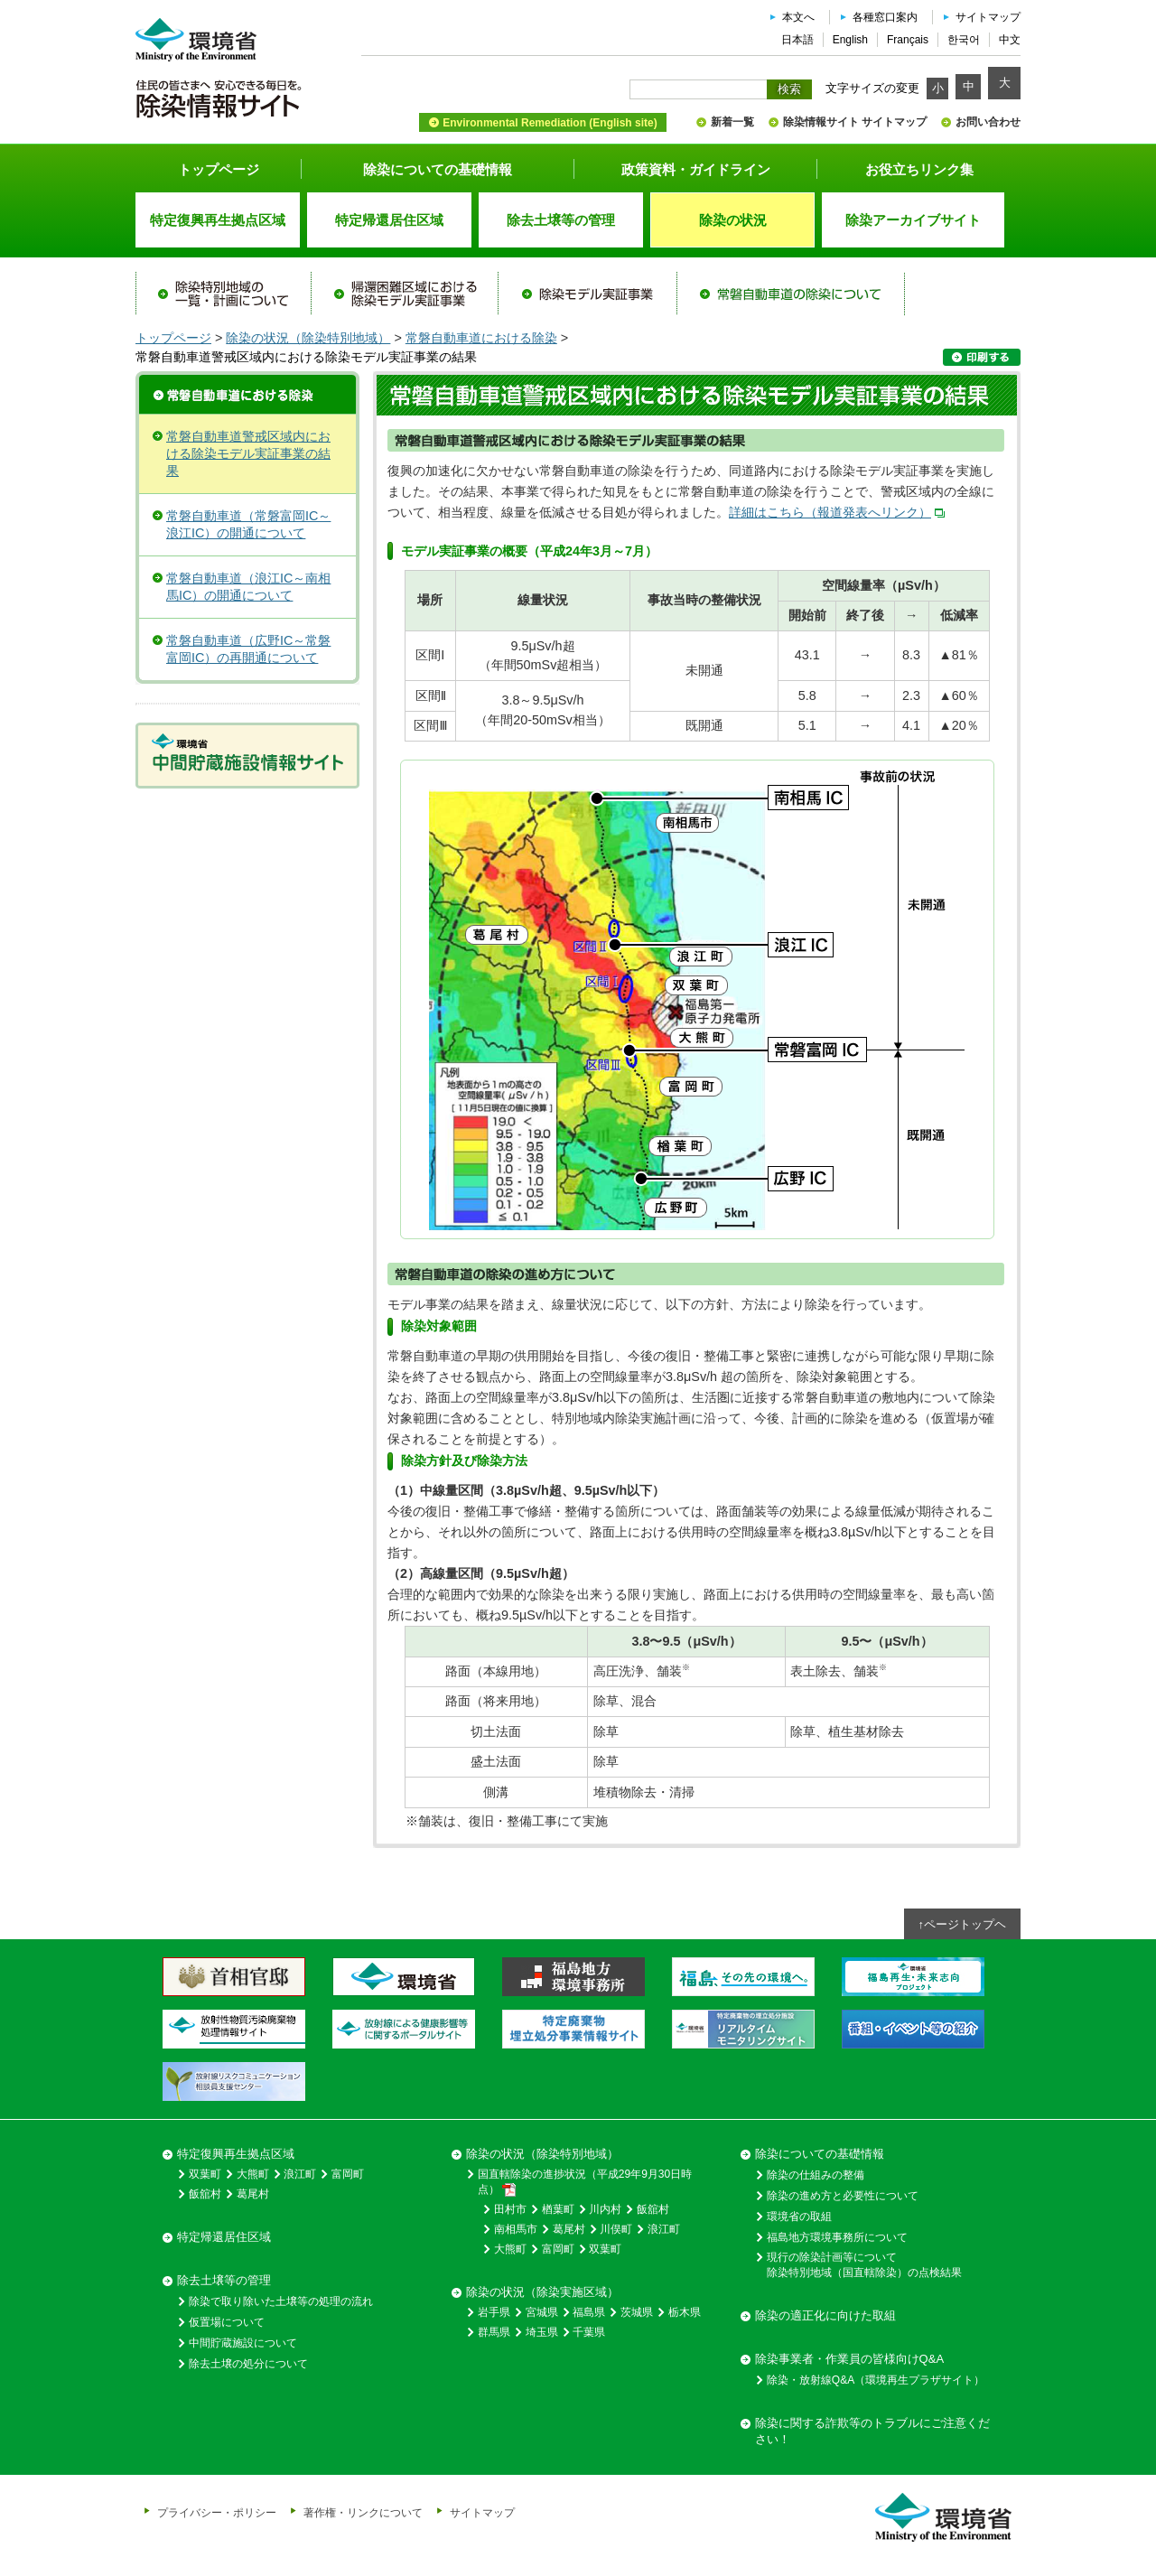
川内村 (605, 2209)
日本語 (797, 39)
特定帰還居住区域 (224, 2237)
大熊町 (253, 2174)
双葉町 (205, 2174)
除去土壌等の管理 (224, 2280)
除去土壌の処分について (248, 2363)
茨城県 (636, 2312)
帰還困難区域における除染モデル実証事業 (405, 293)
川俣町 (616, 2229)
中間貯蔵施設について (243, 2343)
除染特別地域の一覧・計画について (223, 293)
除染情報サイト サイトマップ (855, 122)
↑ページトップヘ (962, 1924)
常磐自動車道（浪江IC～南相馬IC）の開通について (248, 586)
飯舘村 (205, 2194)
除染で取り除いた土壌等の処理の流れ (281, 2301)
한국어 (963, 39)
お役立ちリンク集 (919, 169)
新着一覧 (732, 122)
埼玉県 (542, 2332)
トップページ (218, 169)
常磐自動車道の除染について (789, 293)
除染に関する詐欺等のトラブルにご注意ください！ (872, 2431)
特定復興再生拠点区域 (235, 2154)
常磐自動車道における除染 (481, 338)
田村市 (510, 2209)
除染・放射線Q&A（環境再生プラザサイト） (875, 2380)
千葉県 (589, 2332)
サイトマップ (988, 17)
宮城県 (542, 2312)
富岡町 (347, 2174)
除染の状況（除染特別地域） (308, 338)
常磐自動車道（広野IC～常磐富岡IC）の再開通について (248, 649)
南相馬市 (515, 2229)
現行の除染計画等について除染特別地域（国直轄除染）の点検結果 (864, 2265)
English (850, 39)
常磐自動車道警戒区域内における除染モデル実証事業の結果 (248, 453)
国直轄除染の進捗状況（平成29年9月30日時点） (585, 2182)
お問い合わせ (988, 122)
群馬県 (494, 2332)
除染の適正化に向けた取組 (825, 2315)
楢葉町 (558, 2209)
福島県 (589, 2312)
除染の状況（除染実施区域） (542, 2292)
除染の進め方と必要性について (842, 2195)
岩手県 (494, 2312)
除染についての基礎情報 (437, 169)
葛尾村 (253, 2194)
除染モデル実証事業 (587, 293)
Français (907, 39)
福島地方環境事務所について (837, 2237)
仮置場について (227, 2322)
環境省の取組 (799, 2216)
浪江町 (300, 2174)
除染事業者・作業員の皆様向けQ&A (849, 2359)
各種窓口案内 (885, 17)
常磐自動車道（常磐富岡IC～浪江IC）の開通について (248, 524)
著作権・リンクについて (363, 2512)
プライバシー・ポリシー (216, 2512)
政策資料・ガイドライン (695, 169)
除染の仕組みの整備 (815, 2175)
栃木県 (684, 2312)
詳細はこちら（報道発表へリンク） (830, 512)
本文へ (798, 17)
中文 (1010, 39)
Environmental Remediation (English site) (550, 123)
